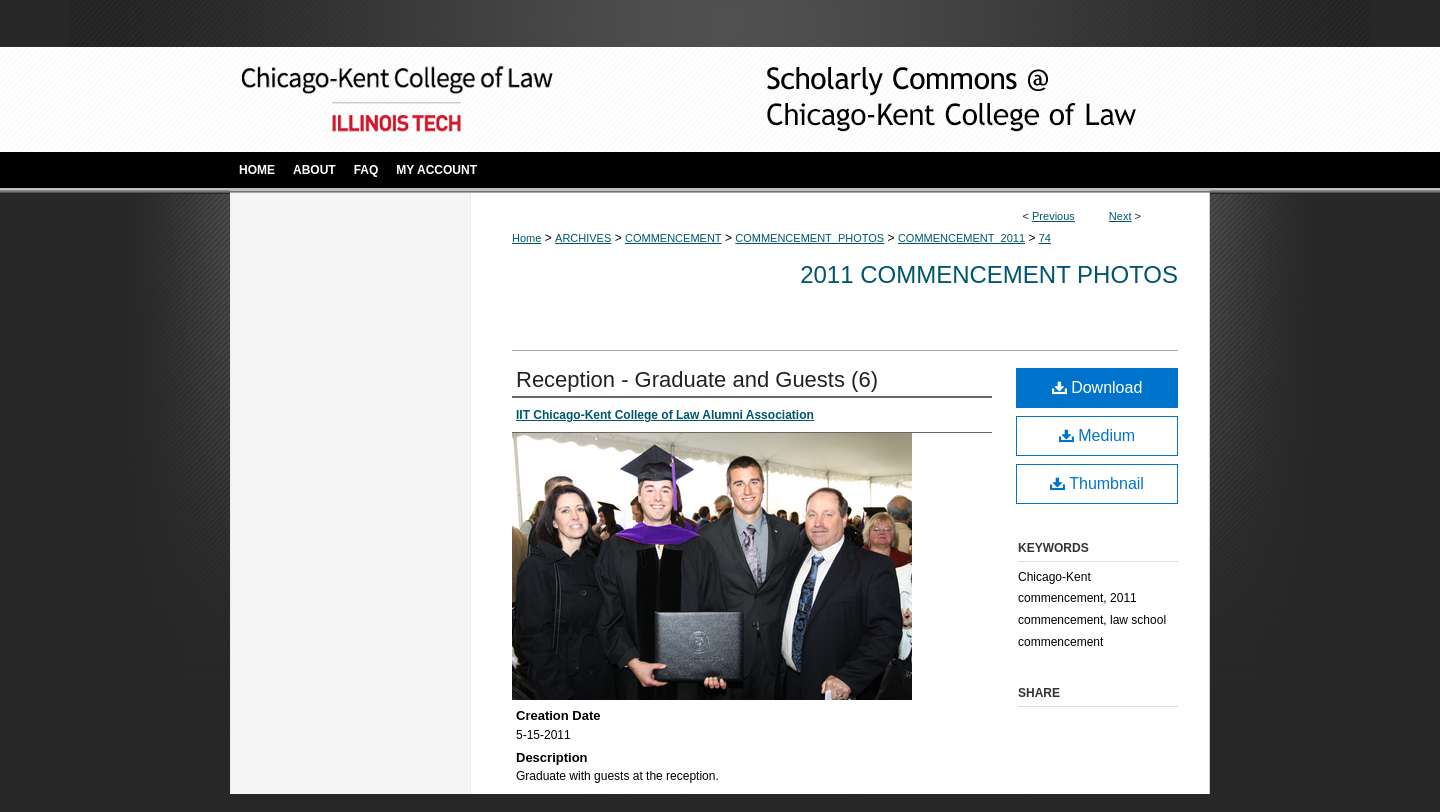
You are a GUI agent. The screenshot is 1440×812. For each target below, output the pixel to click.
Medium (1097, 435)
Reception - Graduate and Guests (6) (697, 379)
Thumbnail (1097, 483)
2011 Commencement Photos (989, 274)
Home (526, 238)
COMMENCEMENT (673, 238)
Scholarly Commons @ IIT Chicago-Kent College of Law (920, 99)
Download (1097, 387)
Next (1120, 216)
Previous (1053, 216)
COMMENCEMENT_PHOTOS (809, 238)
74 (1045, 238)
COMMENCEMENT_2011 (961, 238)
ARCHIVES (583, 238)
